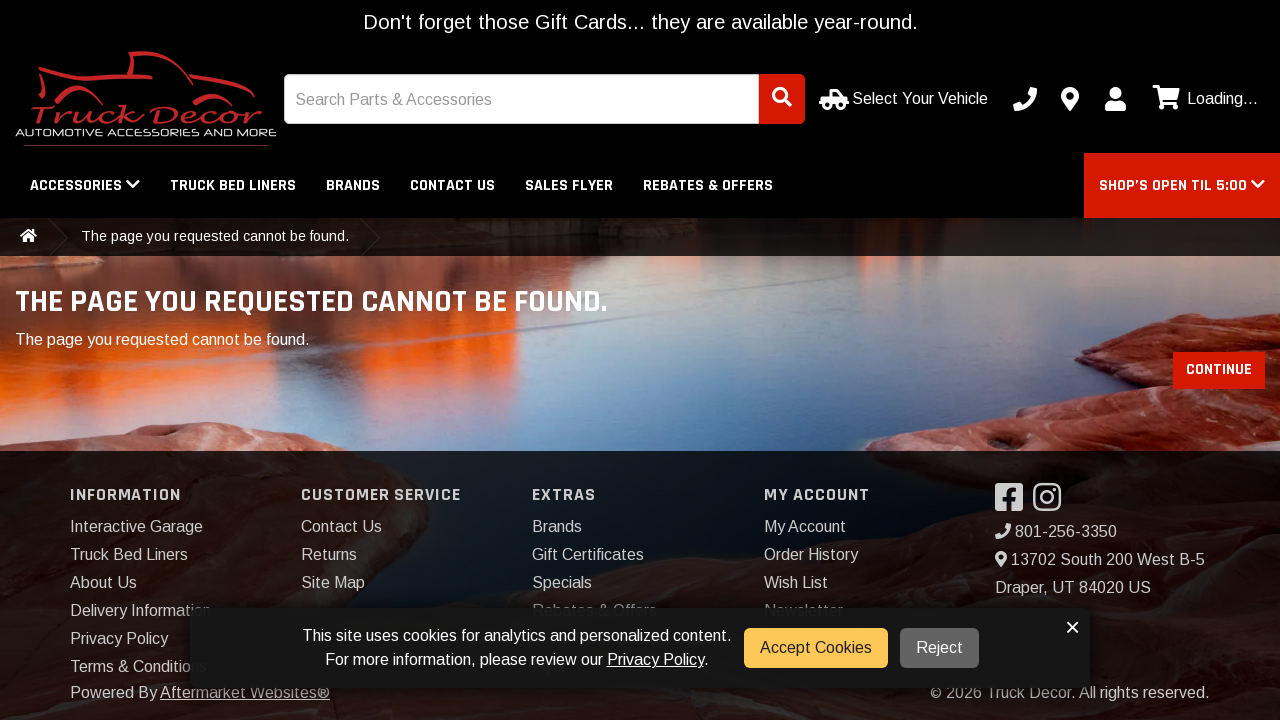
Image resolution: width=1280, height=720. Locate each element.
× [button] (1072, 627)
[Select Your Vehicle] (905, 99)
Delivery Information (140, 610)
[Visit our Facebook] (1014, 503)
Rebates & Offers (708, 185)
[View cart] (1203, 99)
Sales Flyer (569, 185)
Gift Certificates (588, 554)
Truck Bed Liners (233, 185)
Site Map (333, 582)
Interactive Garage (136, 526)
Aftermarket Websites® (245, 692)
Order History (811, 554)
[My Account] (1115, 99)
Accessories (85, 185)
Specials (562, 582)
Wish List (796, 582)
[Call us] (1025, 99)
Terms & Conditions (138, 666)
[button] (1182, 185)
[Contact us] (1070, 99)
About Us (103, 582)
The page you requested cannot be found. (215, 236)
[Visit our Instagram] (1052, 503)
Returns (329, 554)
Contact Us (452, 185)
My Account (805, 526)
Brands (353, 185)
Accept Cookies (816, 647)
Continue (1219, 369)
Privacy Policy (119, 638)
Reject (939, 647)
